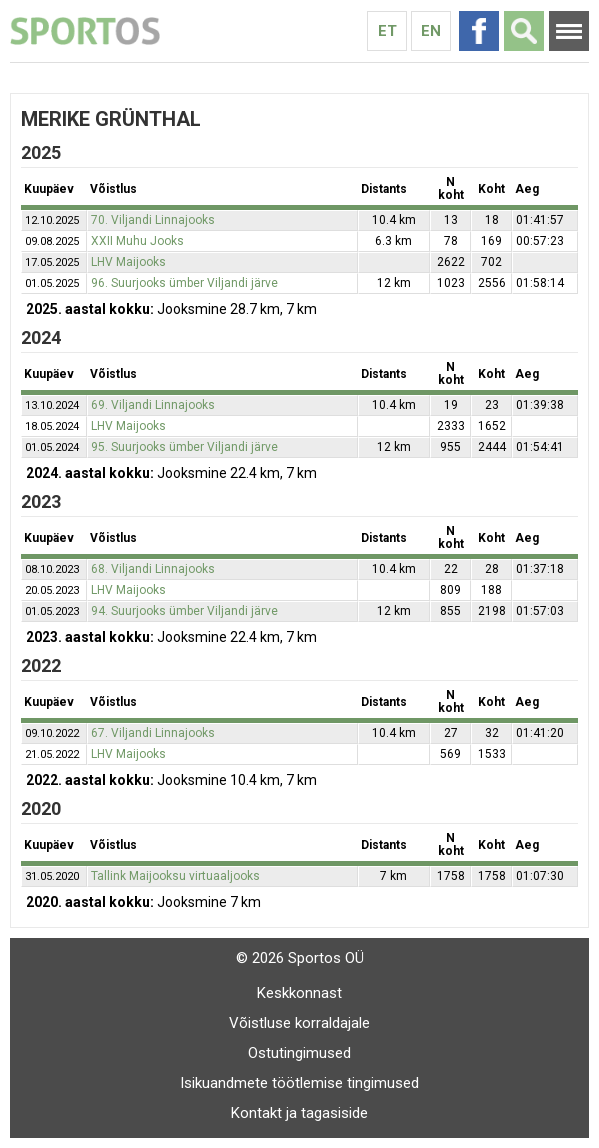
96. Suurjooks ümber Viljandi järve (184, 283)
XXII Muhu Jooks (137, 241)
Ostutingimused (299, 1053)
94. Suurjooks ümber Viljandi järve (184, 611)
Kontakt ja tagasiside (299, 1113)
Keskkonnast (299, 993)
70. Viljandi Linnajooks (153, 220)
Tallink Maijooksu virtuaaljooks (175, 876)
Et (387, 31)
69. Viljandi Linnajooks (153, 405)
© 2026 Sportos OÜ (300, 958)
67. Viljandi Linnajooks (153, 733)
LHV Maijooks (128, 262)
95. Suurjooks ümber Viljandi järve (184, 447)
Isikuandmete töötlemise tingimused (299, 1083)
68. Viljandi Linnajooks (153, 569)
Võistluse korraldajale (299, 1023)
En (431, 31)
